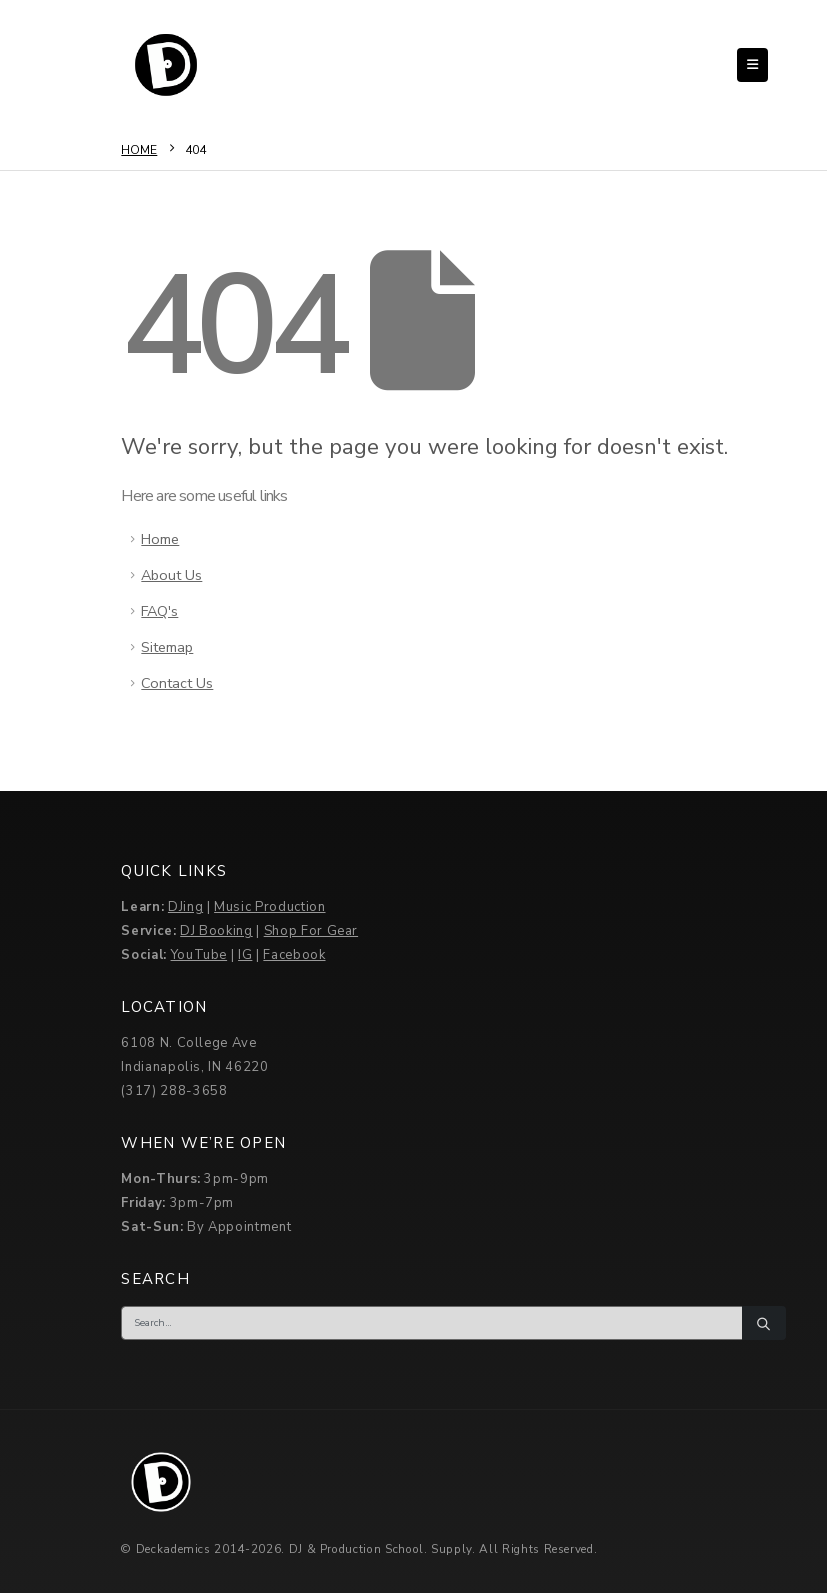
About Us (171, 575)
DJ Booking (216, 931)
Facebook (294, 955)
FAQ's (159, 611)
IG (245, 955)
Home (160, 539)
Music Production (269, 907)
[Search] (764, 1323)
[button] (752, 65)
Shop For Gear (311, 931)
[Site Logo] (166, 65)
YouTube (199, 955)
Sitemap (167, 647)
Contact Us (177, 683)
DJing (185, 907)
